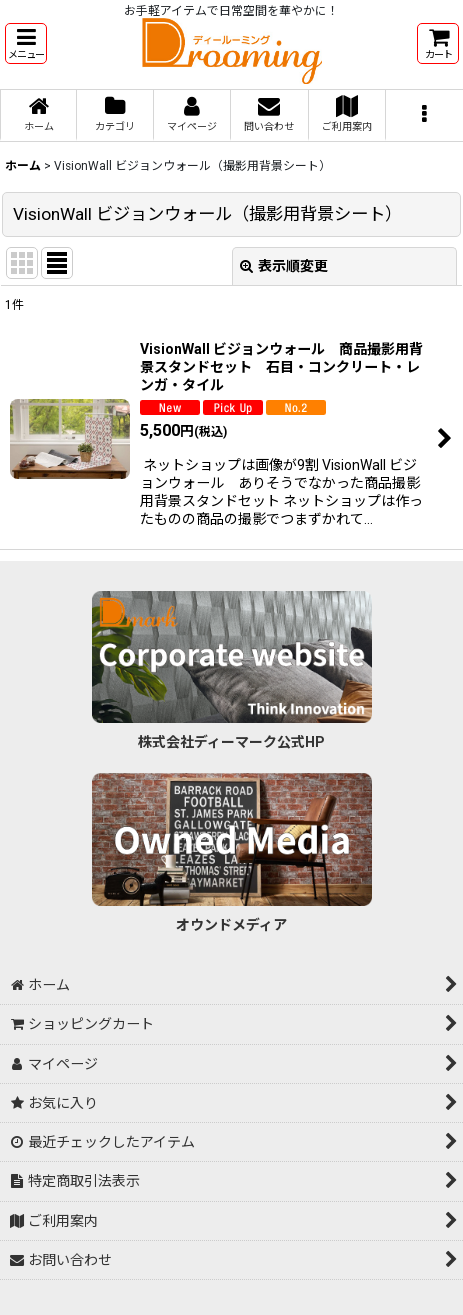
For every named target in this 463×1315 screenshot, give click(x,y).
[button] (26, 43)
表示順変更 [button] (284, 266)
